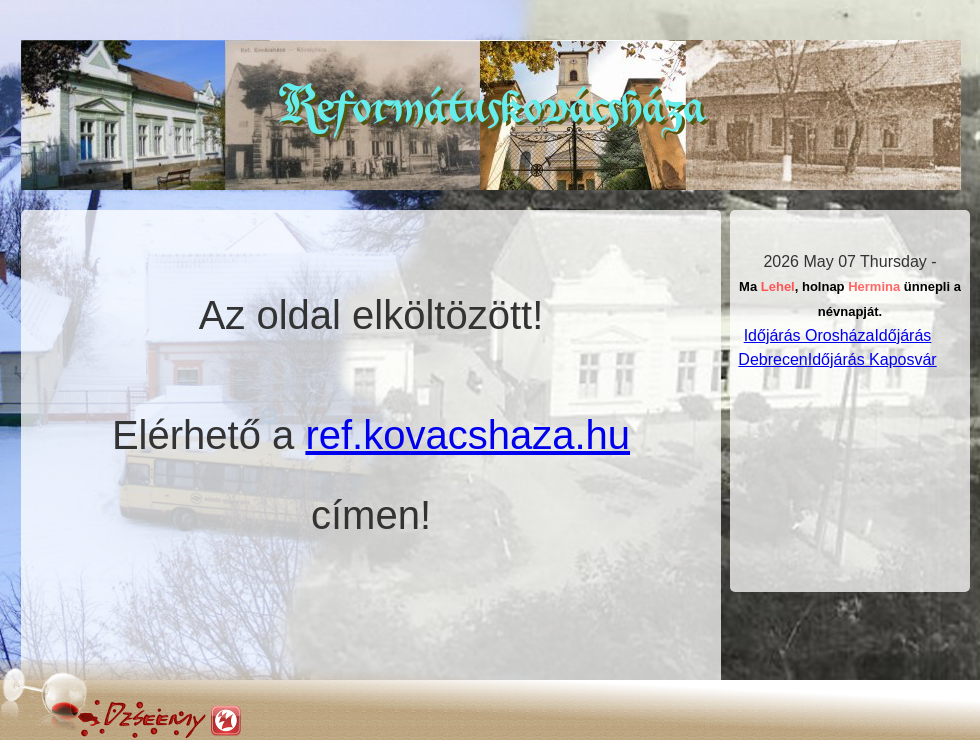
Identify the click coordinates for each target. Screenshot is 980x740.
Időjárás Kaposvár (872, 359)
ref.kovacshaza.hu (467, 435)
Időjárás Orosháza (809, 335)
